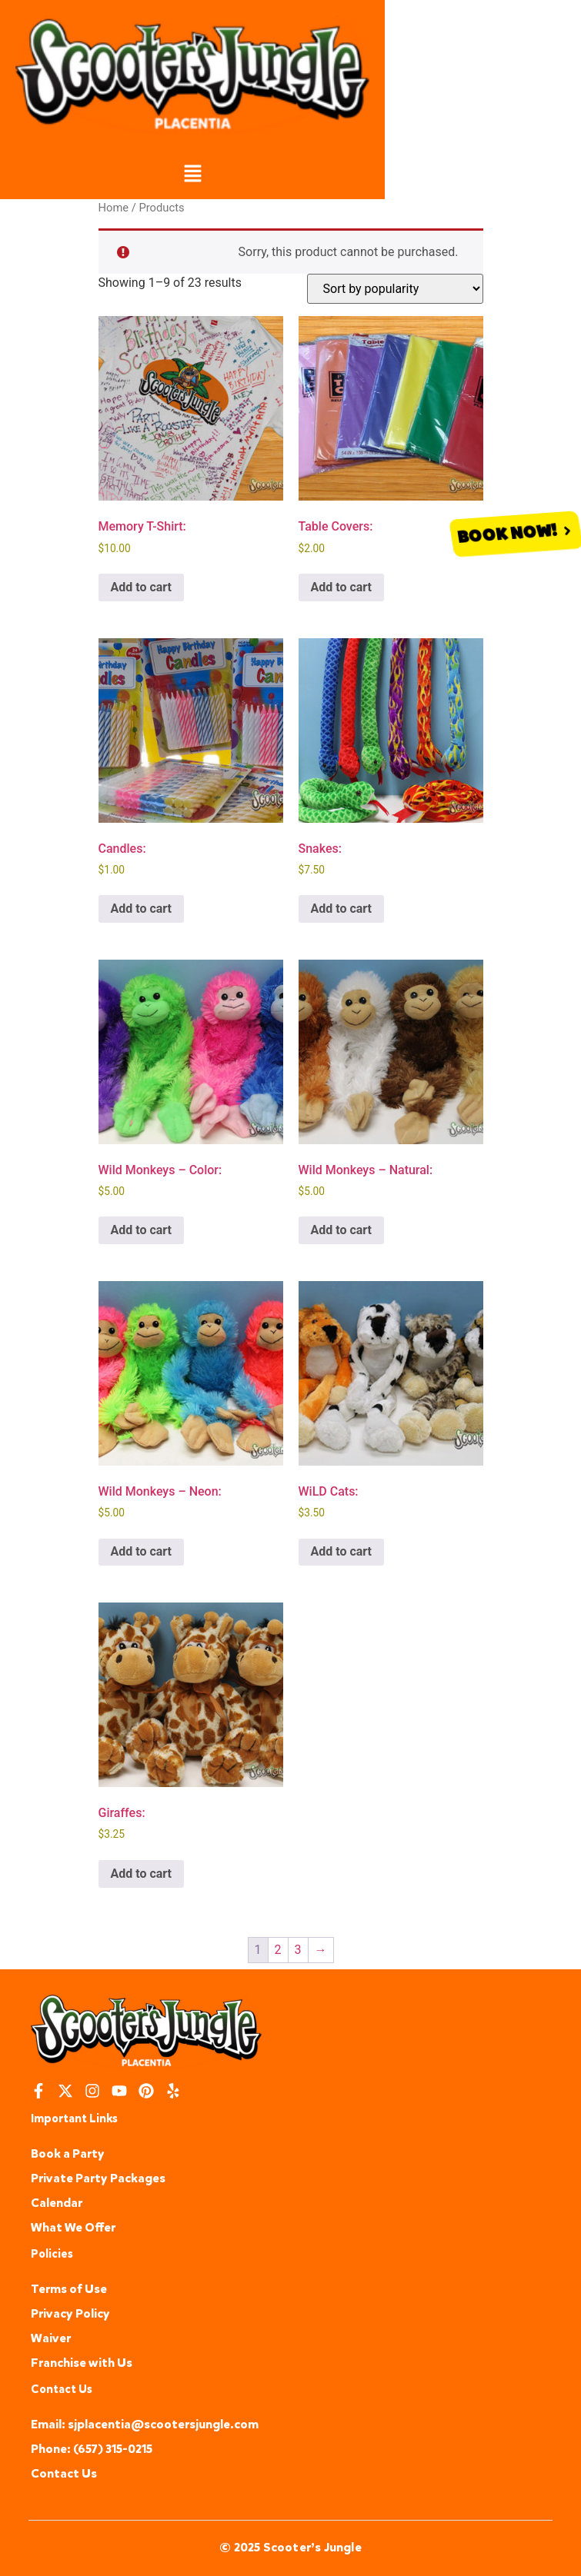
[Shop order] (395, 289)
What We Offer (73, 2227)
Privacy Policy (70, 2313)
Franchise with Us (81, 2363)
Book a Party (68, 2153)
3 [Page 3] (298, 1949)
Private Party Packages (98, 2178)
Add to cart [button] (141, 587)
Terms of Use (69, 2289)
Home (114, 208)
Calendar (56, 2203)
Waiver (51, 2338)
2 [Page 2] (278, 1949)
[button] (192, 174)
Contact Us (64, 2473)
